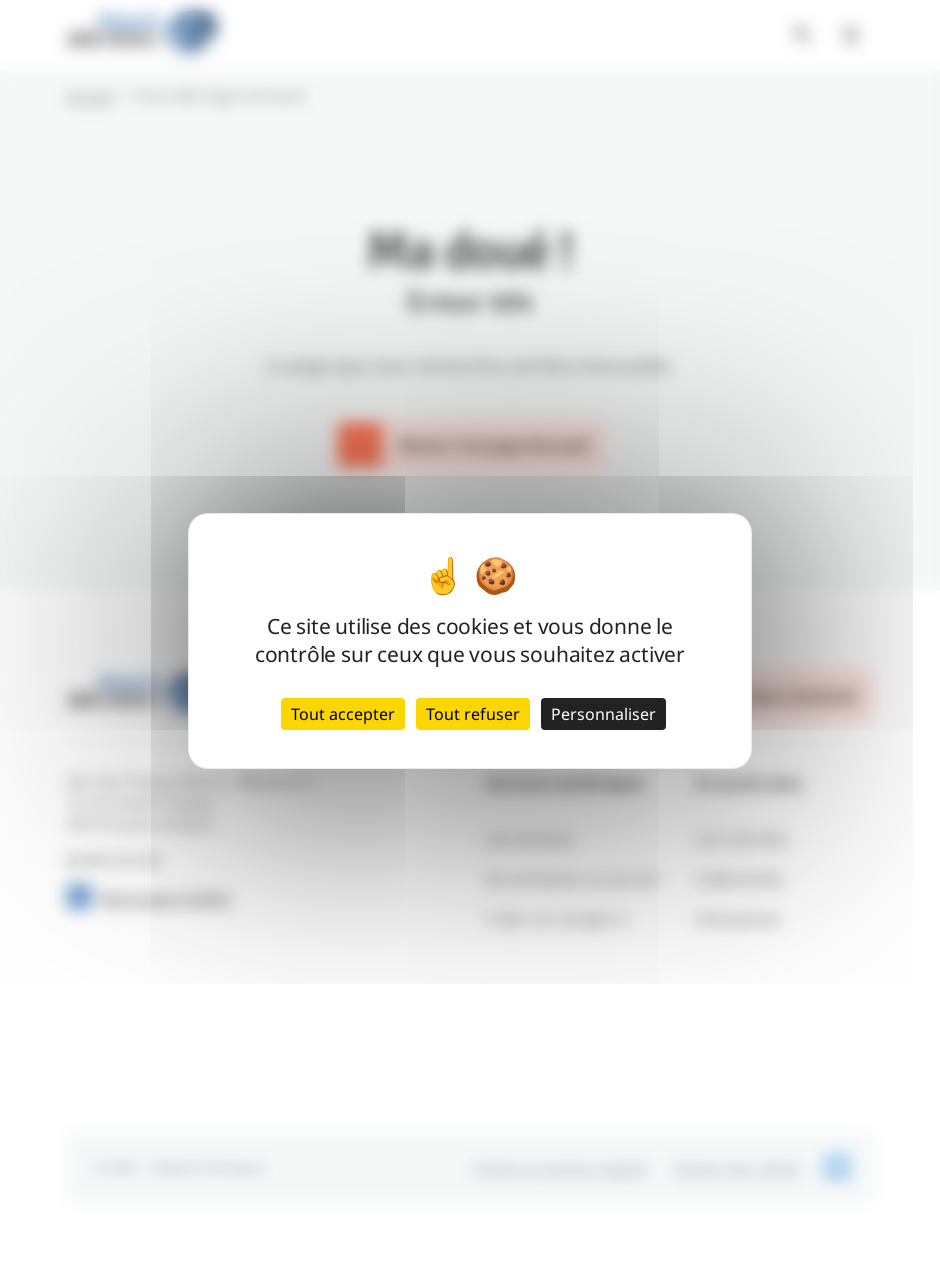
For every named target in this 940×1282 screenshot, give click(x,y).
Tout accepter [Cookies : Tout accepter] (343, 714)
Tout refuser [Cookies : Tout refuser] (473, 714)
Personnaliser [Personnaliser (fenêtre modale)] (603, 714)
